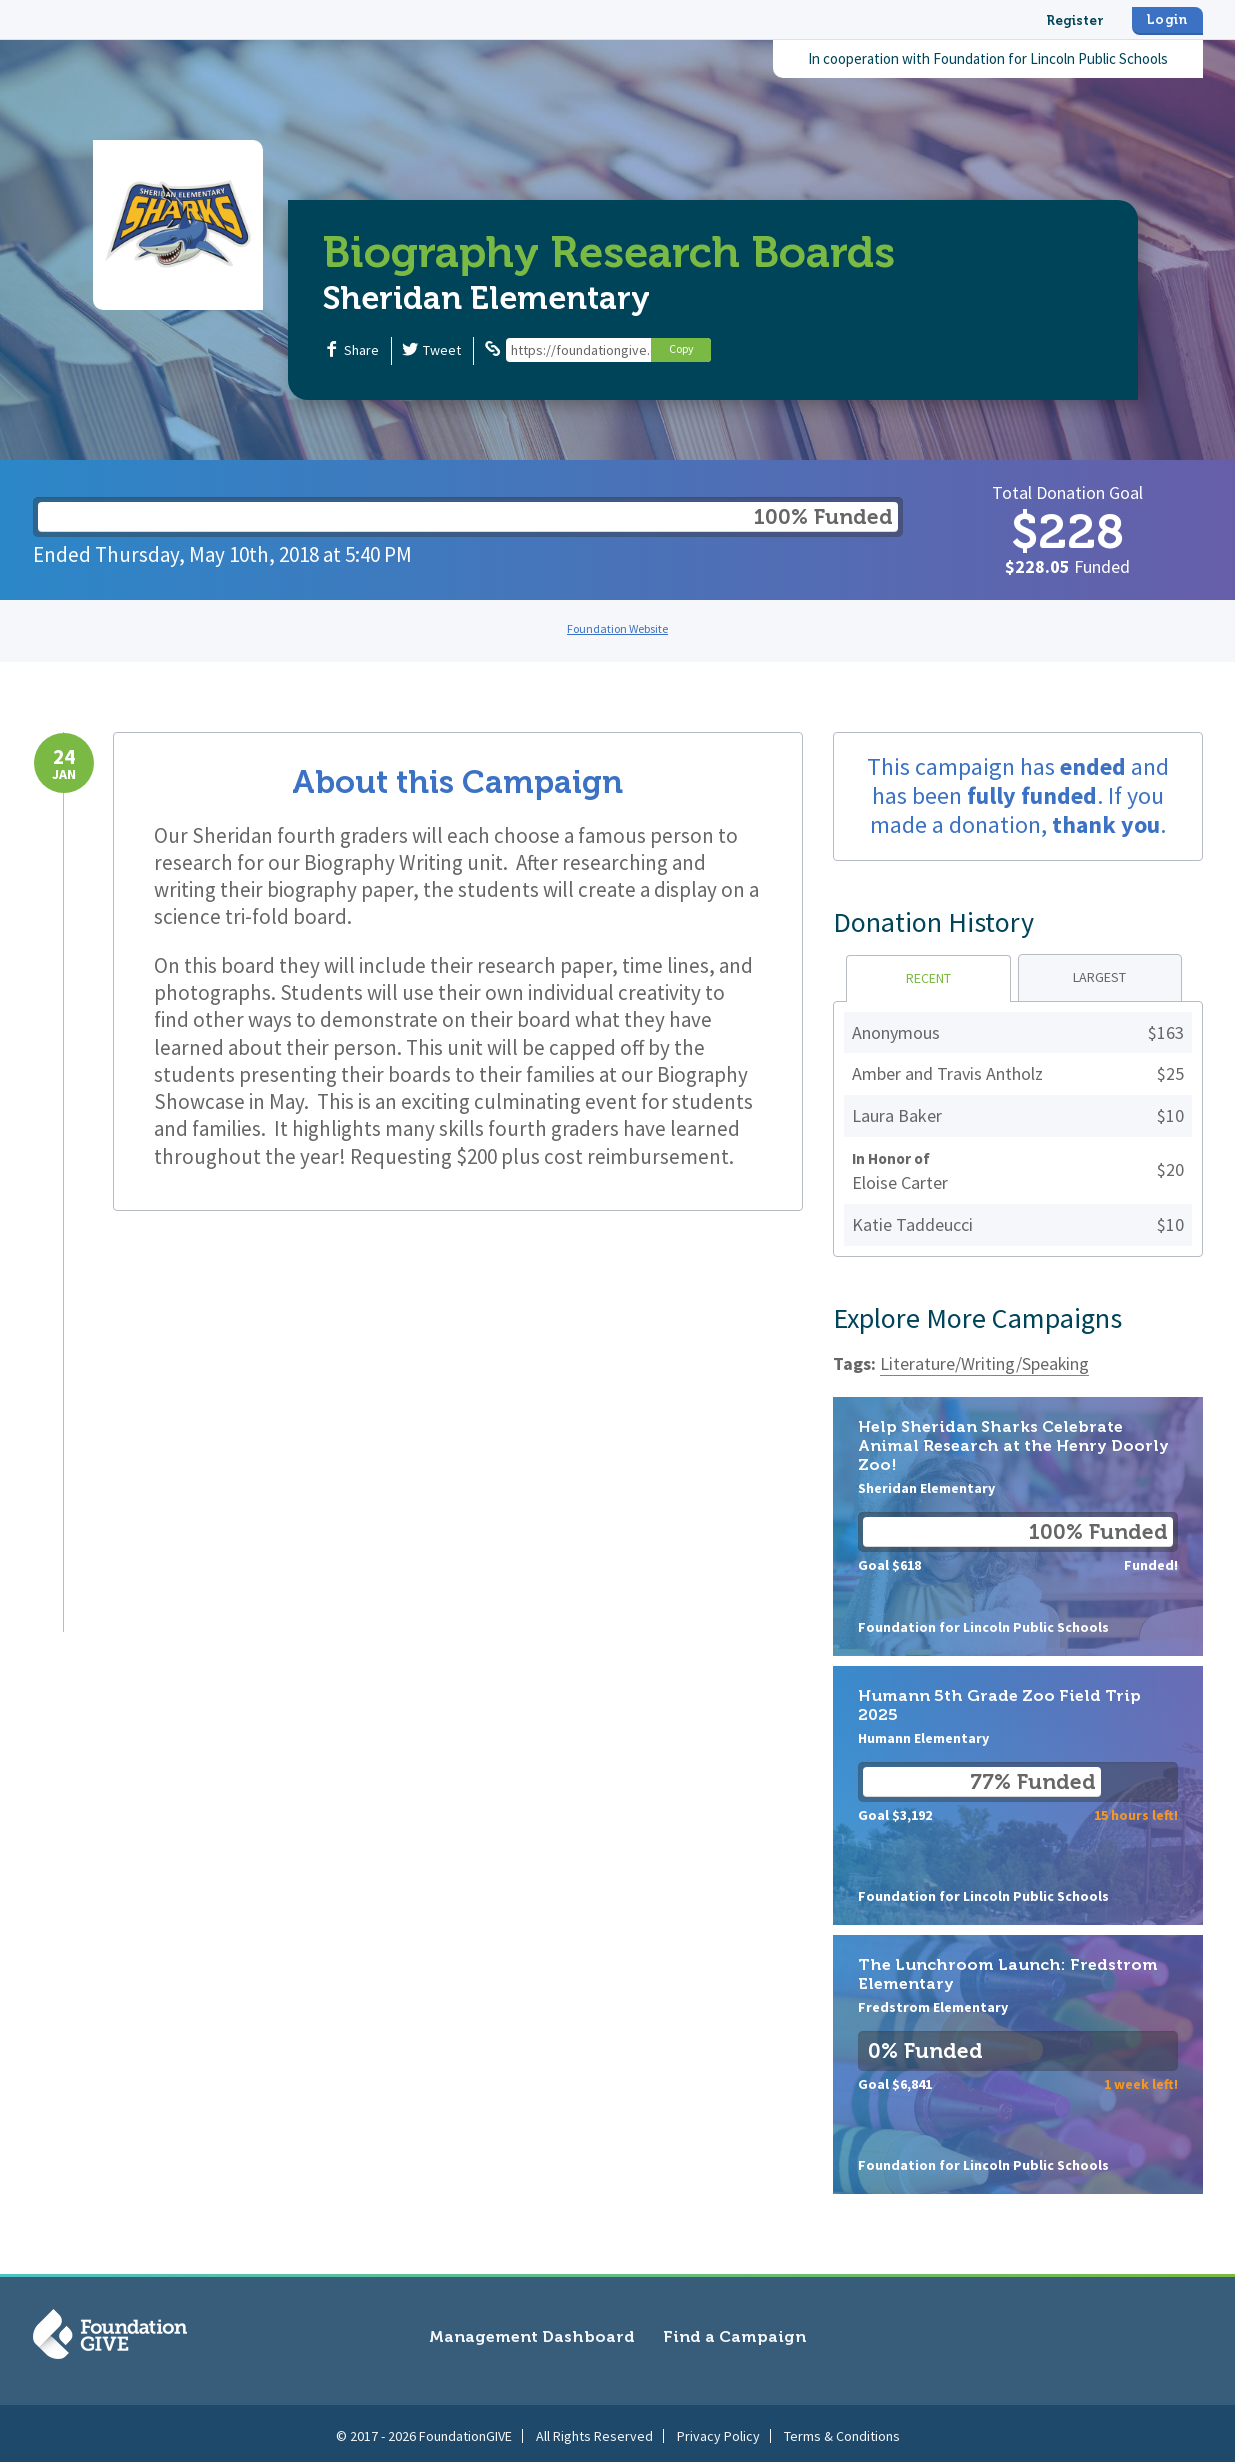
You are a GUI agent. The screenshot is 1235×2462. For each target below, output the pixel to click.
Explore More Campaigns (977, 1318)
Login (1167, 19)
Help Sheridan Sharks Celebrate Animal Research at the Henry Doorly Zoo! (1018, 1526)
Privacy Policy (718, 2431)
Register (1075, 20)
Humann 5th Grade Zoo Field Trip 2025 (1018, 1795)
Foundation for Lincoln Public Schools (1050, 58)
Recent (928, 978)
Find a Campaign (734, 2336)
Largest (1099, 977)
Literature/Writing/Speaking (984, 1363)
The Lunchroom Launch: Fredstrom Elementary (1018, 2064)
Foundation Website (617, 628)
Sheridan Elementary (486, 298)
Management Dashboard (532, 2336)
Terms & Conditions (842, 2431)
